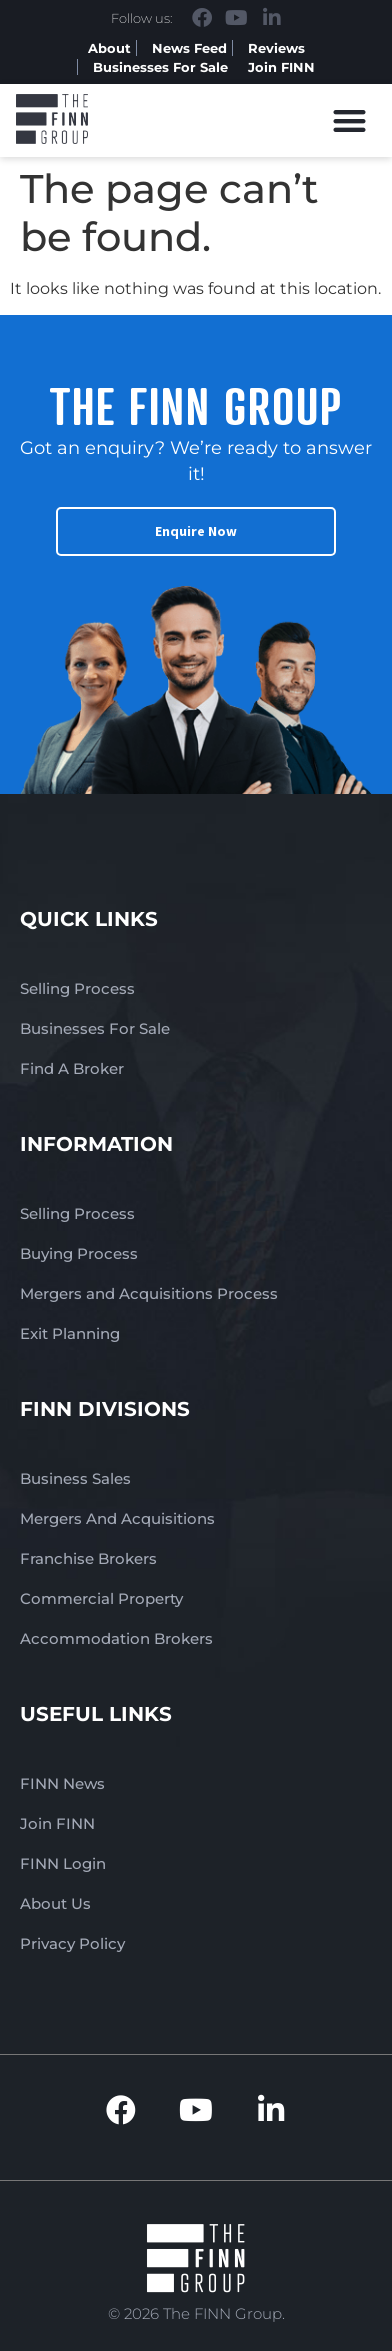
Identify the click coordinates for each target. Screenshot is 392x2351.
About (109, 48)
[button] (350, 120)
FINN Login (63, 1863)
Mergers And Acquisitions (117, 1518)
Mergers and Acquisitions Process (149, 1293)
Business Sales (75, 1478)
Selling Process (77, 988)
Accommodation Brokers (116, 1638)
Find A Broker (72, 1068)
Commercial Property (101, 1598)
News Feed (189, 48)
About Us (55, 1903)
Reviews (276, 48)
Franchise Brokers (88, 1558)
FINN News (62, 1783)
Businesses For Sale (160, 67)
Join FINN (281, 67)
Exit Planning (70, 1333)
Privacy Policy (72, 1943)
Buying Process (79, 1253)
